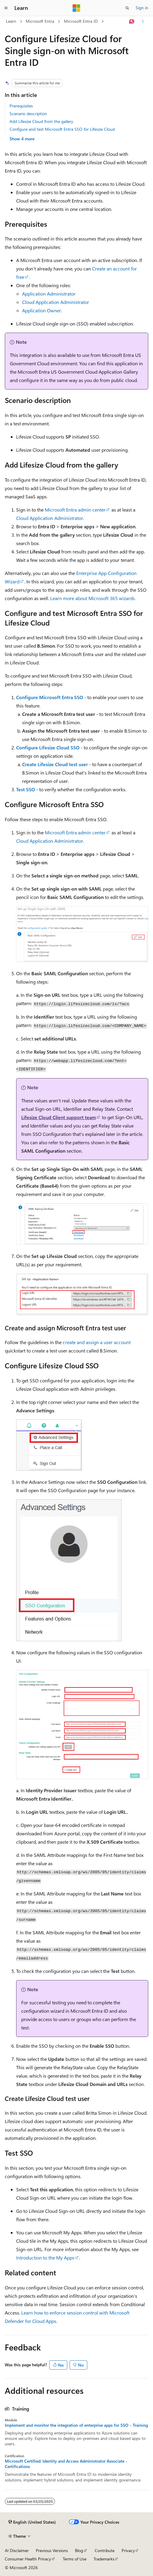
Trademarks (104, 2559)
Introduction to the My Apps (45, 2257)
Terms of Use (74, 2559)
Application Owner (41, 310)
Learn (11, 21)
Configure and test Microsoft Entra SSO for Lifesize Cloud (62, 129)
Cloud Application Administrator (55, 302)
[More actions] (143, 21)
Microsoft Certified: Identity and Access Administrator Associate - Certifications (66, 2463)
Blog (79, 2550)
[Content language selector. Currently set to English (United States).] (32, 2522)
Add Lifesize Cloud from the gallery (41, 121)
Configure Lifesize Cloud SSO (47, 747)
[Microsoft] (76, 8)
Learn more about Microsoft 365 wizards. (93, 598)
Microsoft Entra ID (81, 21)
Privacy (128, 2550)
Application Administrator (49, 293)
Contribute (104, 2550)
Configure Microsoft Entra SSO (49, 697)
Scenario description (28, 113)
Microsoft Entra (40, 21)
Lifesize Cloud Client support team (58, 1117)
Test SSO (25, 789)
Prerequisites (21, 106)
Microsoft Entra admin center (75, 509)
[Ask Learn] (132, 21)
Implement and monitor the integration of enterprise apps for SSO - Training (76, 2425)
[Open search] (127, 8)
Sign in (142, 7)
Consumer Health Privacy (28, 2559)
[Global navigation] (6, 8)
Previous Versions (52, 2550)
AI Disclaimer (17, 2550)
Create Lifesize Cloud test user (55, 764)
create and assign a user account (97, 1342)
